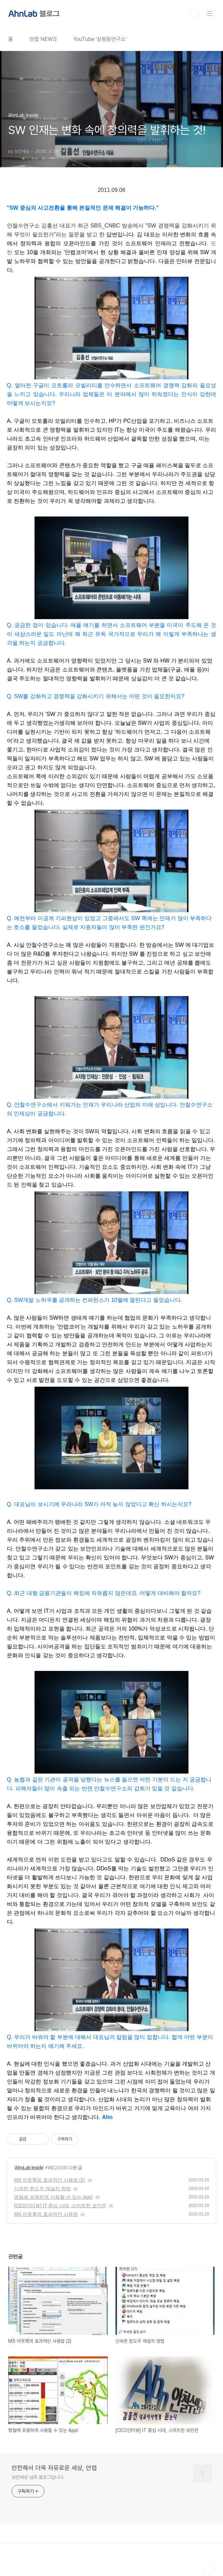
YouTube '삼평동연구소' (100, 39)
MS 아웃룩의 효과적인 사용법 (46, 2214)
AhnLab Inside (29, 2167)
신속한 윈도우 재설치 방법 (42, 2188)
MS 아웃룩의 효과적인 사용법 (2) (49, 2180)
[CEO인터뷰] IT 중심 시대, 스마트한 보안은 (60, 2205)
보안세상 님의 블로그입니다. (38, 2477)
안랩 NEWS (43, 39)
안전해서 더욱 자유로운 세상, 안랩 (54, 2467)
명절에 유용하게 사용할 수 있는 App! (53, 2197)
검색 (194, 14)
